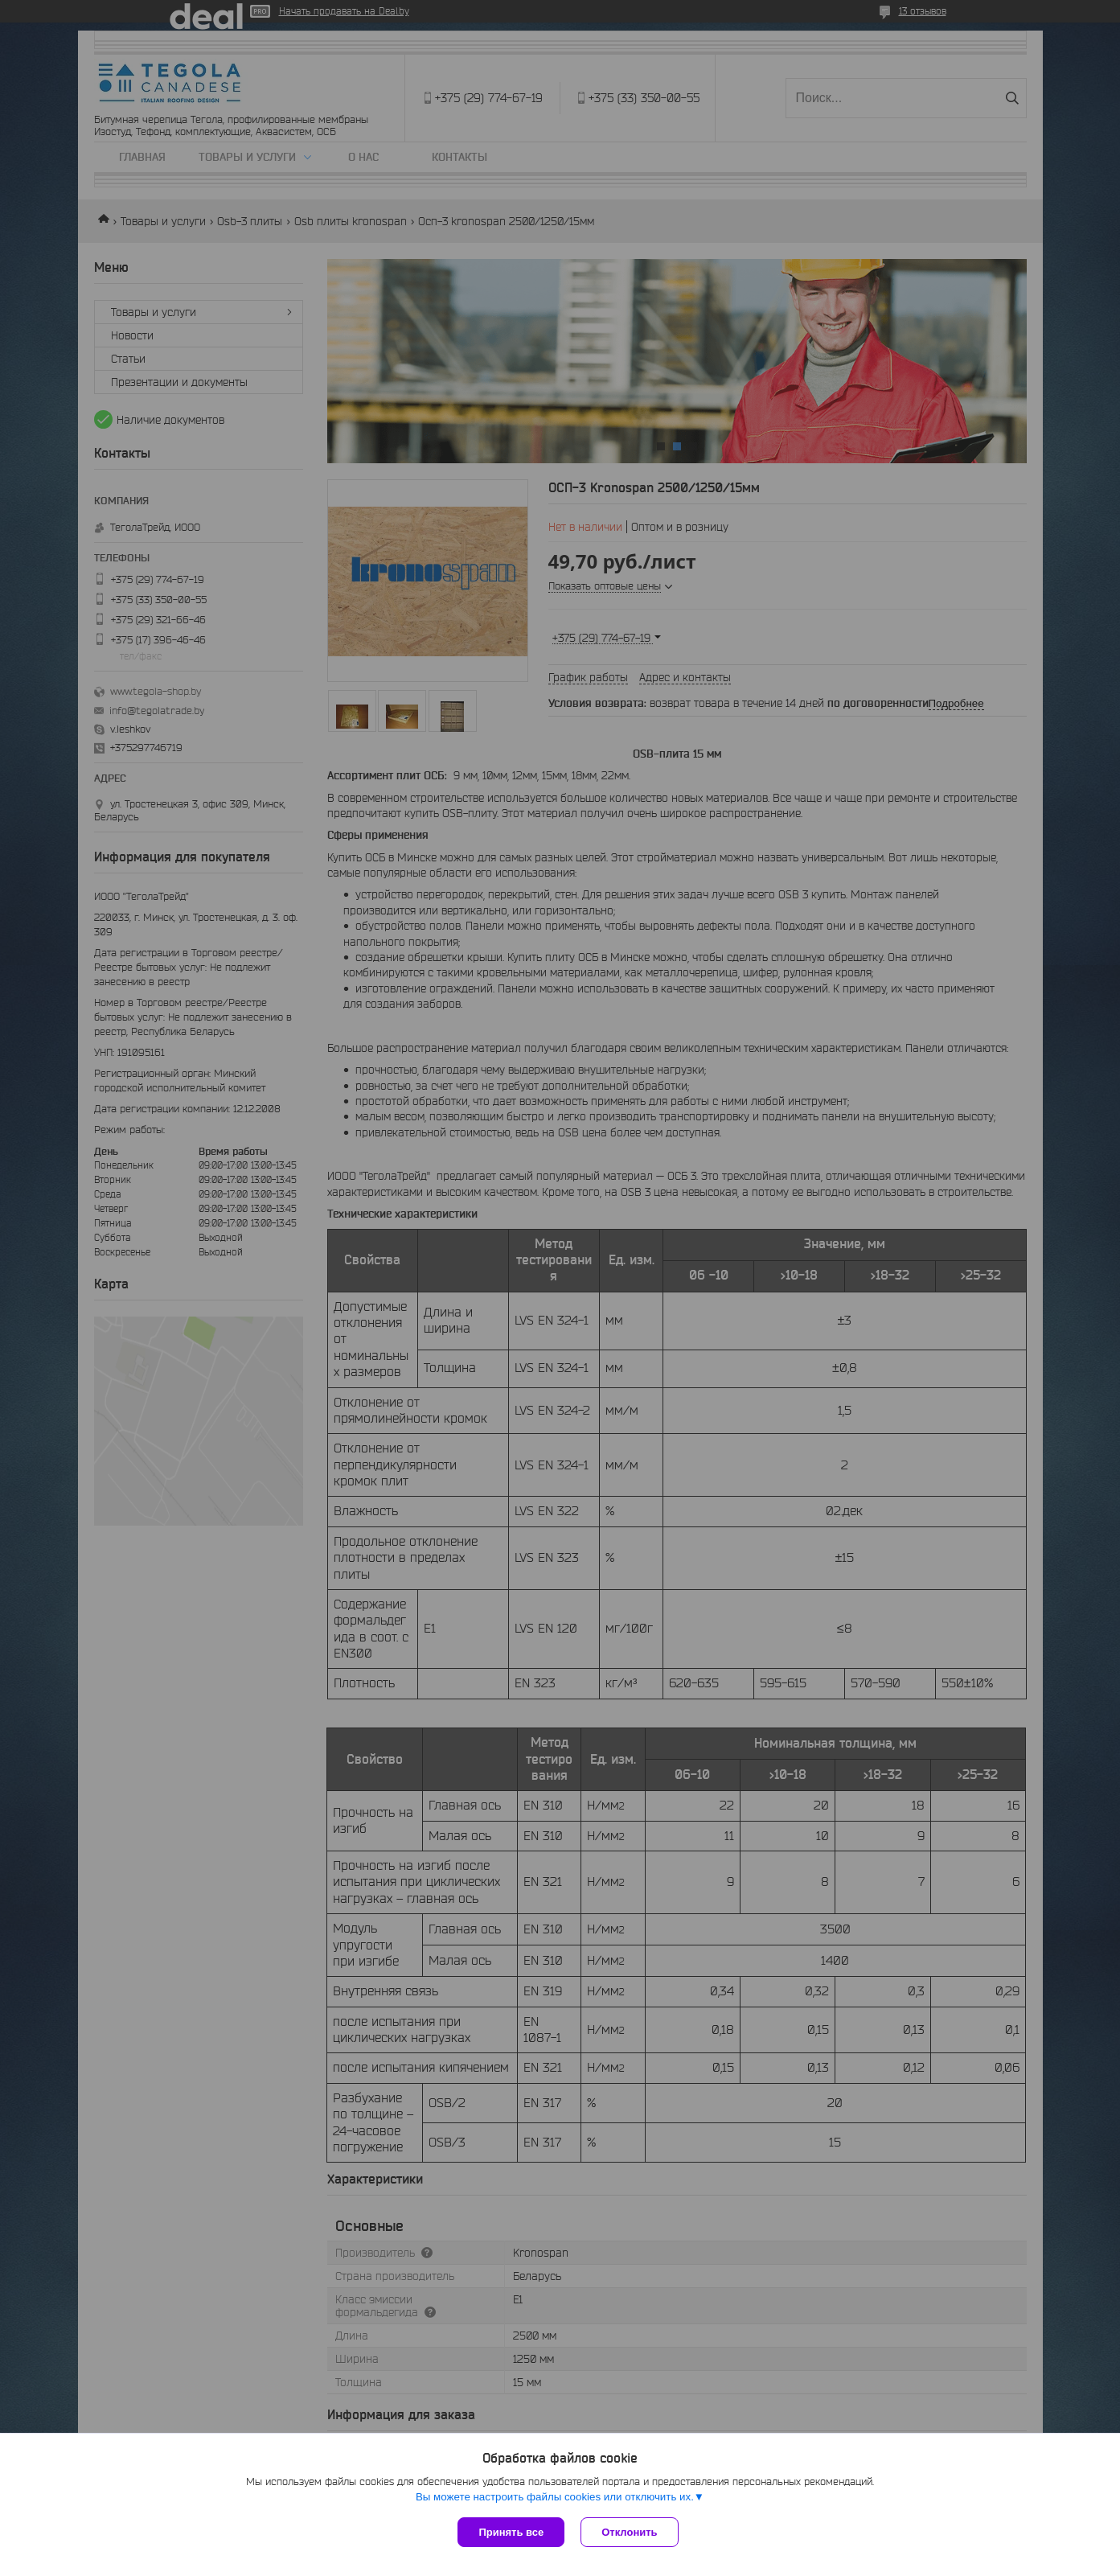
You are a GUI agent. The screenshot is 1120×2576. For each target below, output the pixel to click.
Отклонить (629, 2532)
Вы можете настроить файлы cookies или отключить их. (555, 2497)
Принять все (511, 2532)
